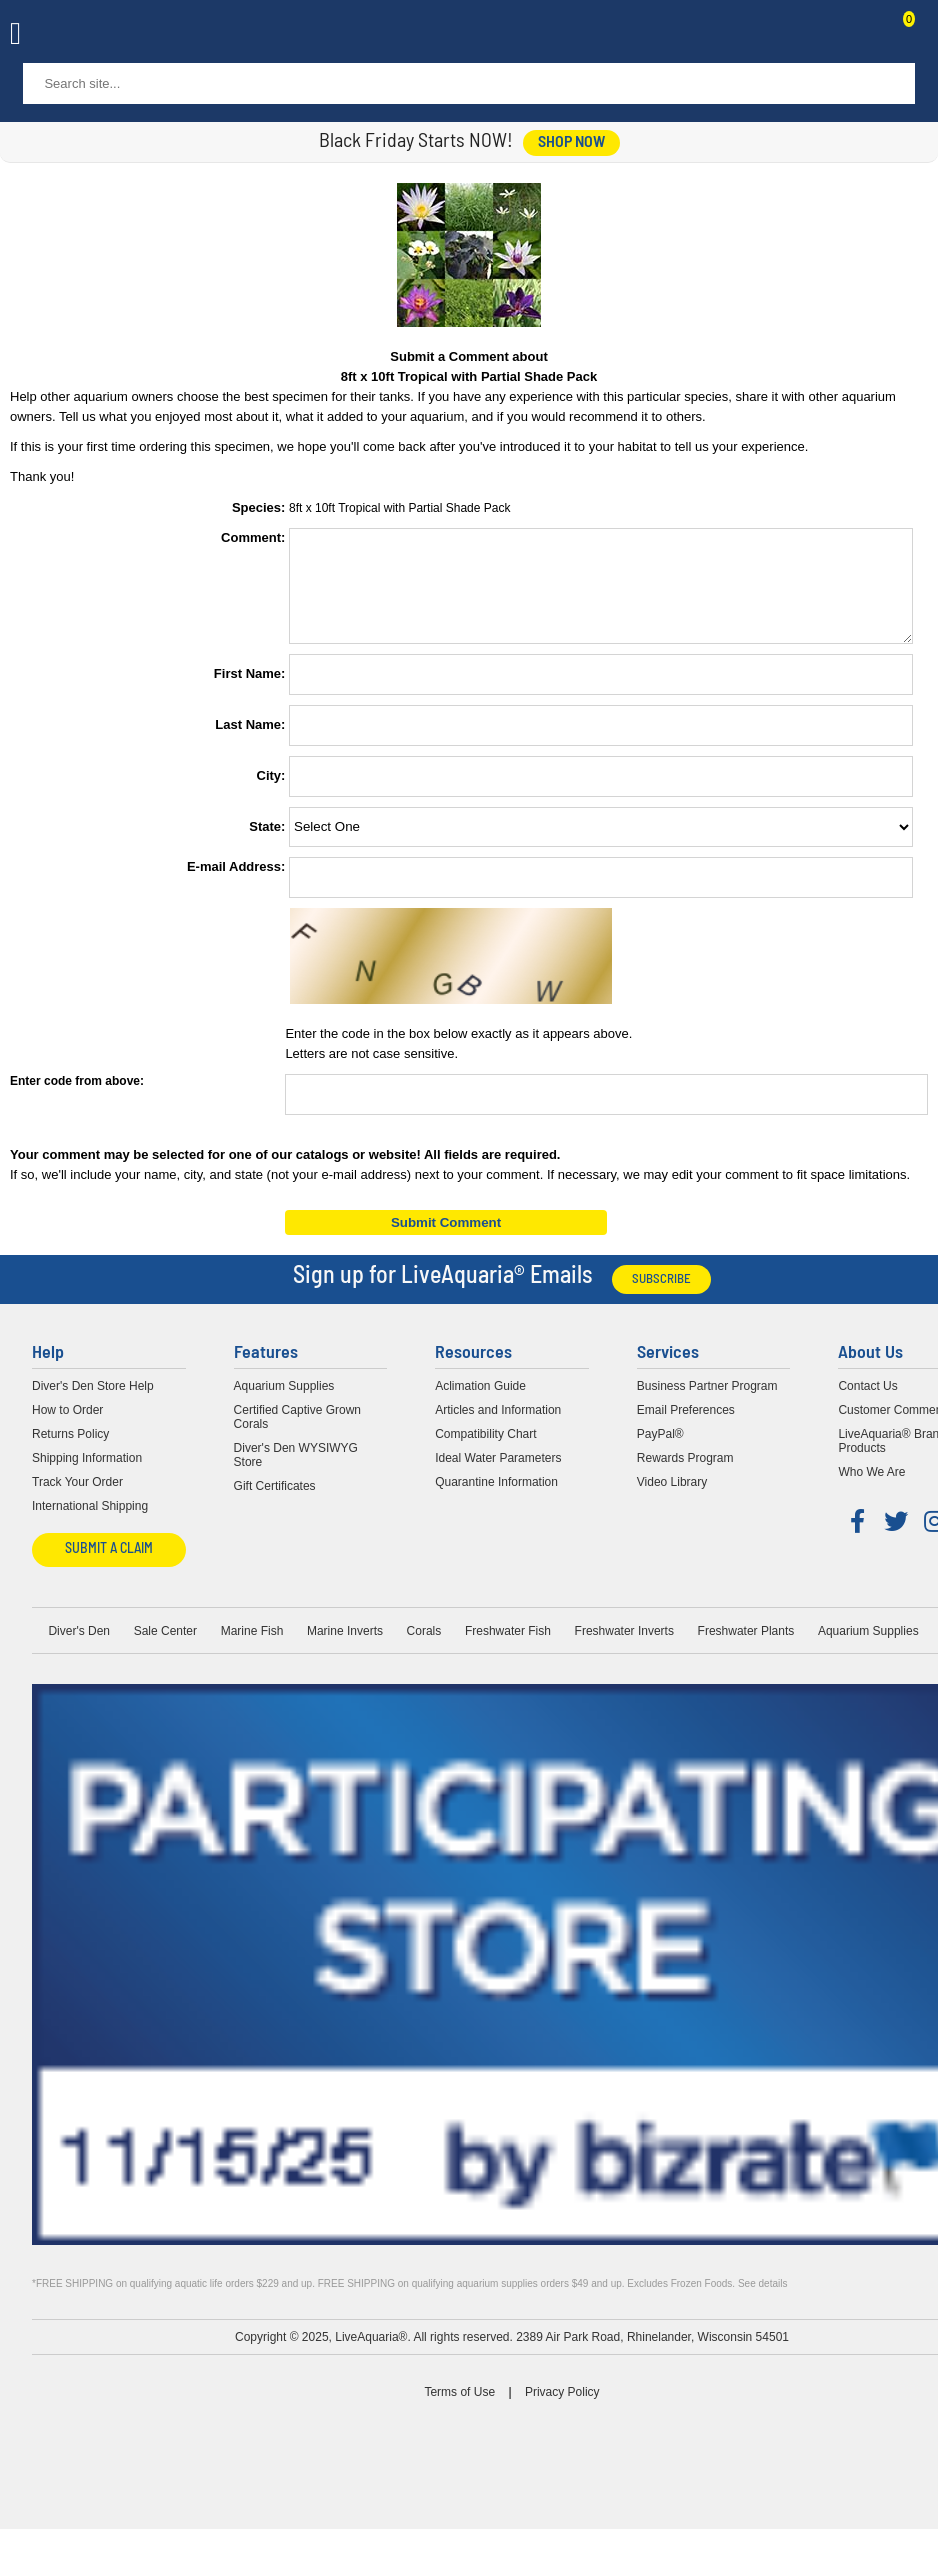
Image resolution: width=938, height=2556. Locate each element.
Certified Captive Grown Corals (297, 1435)
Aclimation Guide (480, 1404)
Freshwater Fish (508, 1649)
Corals (424, 1649)
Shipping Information (87, 1476)
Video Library (672, 1500)
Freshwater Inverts (624, 1649)
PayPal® (660, 1452)
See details (762, 2301)
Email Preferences (686, 1428)
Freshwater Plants (746, 1649)
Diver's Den (79, 1649)
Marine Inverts (345, 1649)
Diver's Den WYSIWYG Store (296, 1473)
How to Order (67, 1428)
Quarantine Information (496, 1500)
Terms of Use (459, 2410)
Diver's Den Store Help (93, 1404)
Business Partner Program (707, 1404)
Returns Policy (70, 1452)
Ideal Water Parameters (498, 1476)
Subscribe (661, 1297)
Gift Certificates (275, 1504)
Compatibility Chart (485, 1452)
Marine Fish (252, 1649)
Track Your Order (77, 1500)
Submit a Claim (109, 1567)
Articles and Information (498, 1428)
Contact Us (860, 36)
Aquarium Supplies (284, 1404)
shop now (571, 143)
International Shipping (90, 1524)
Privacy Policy (562, 2410)
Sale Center (165, 1649)
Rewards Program (685, 1476)
